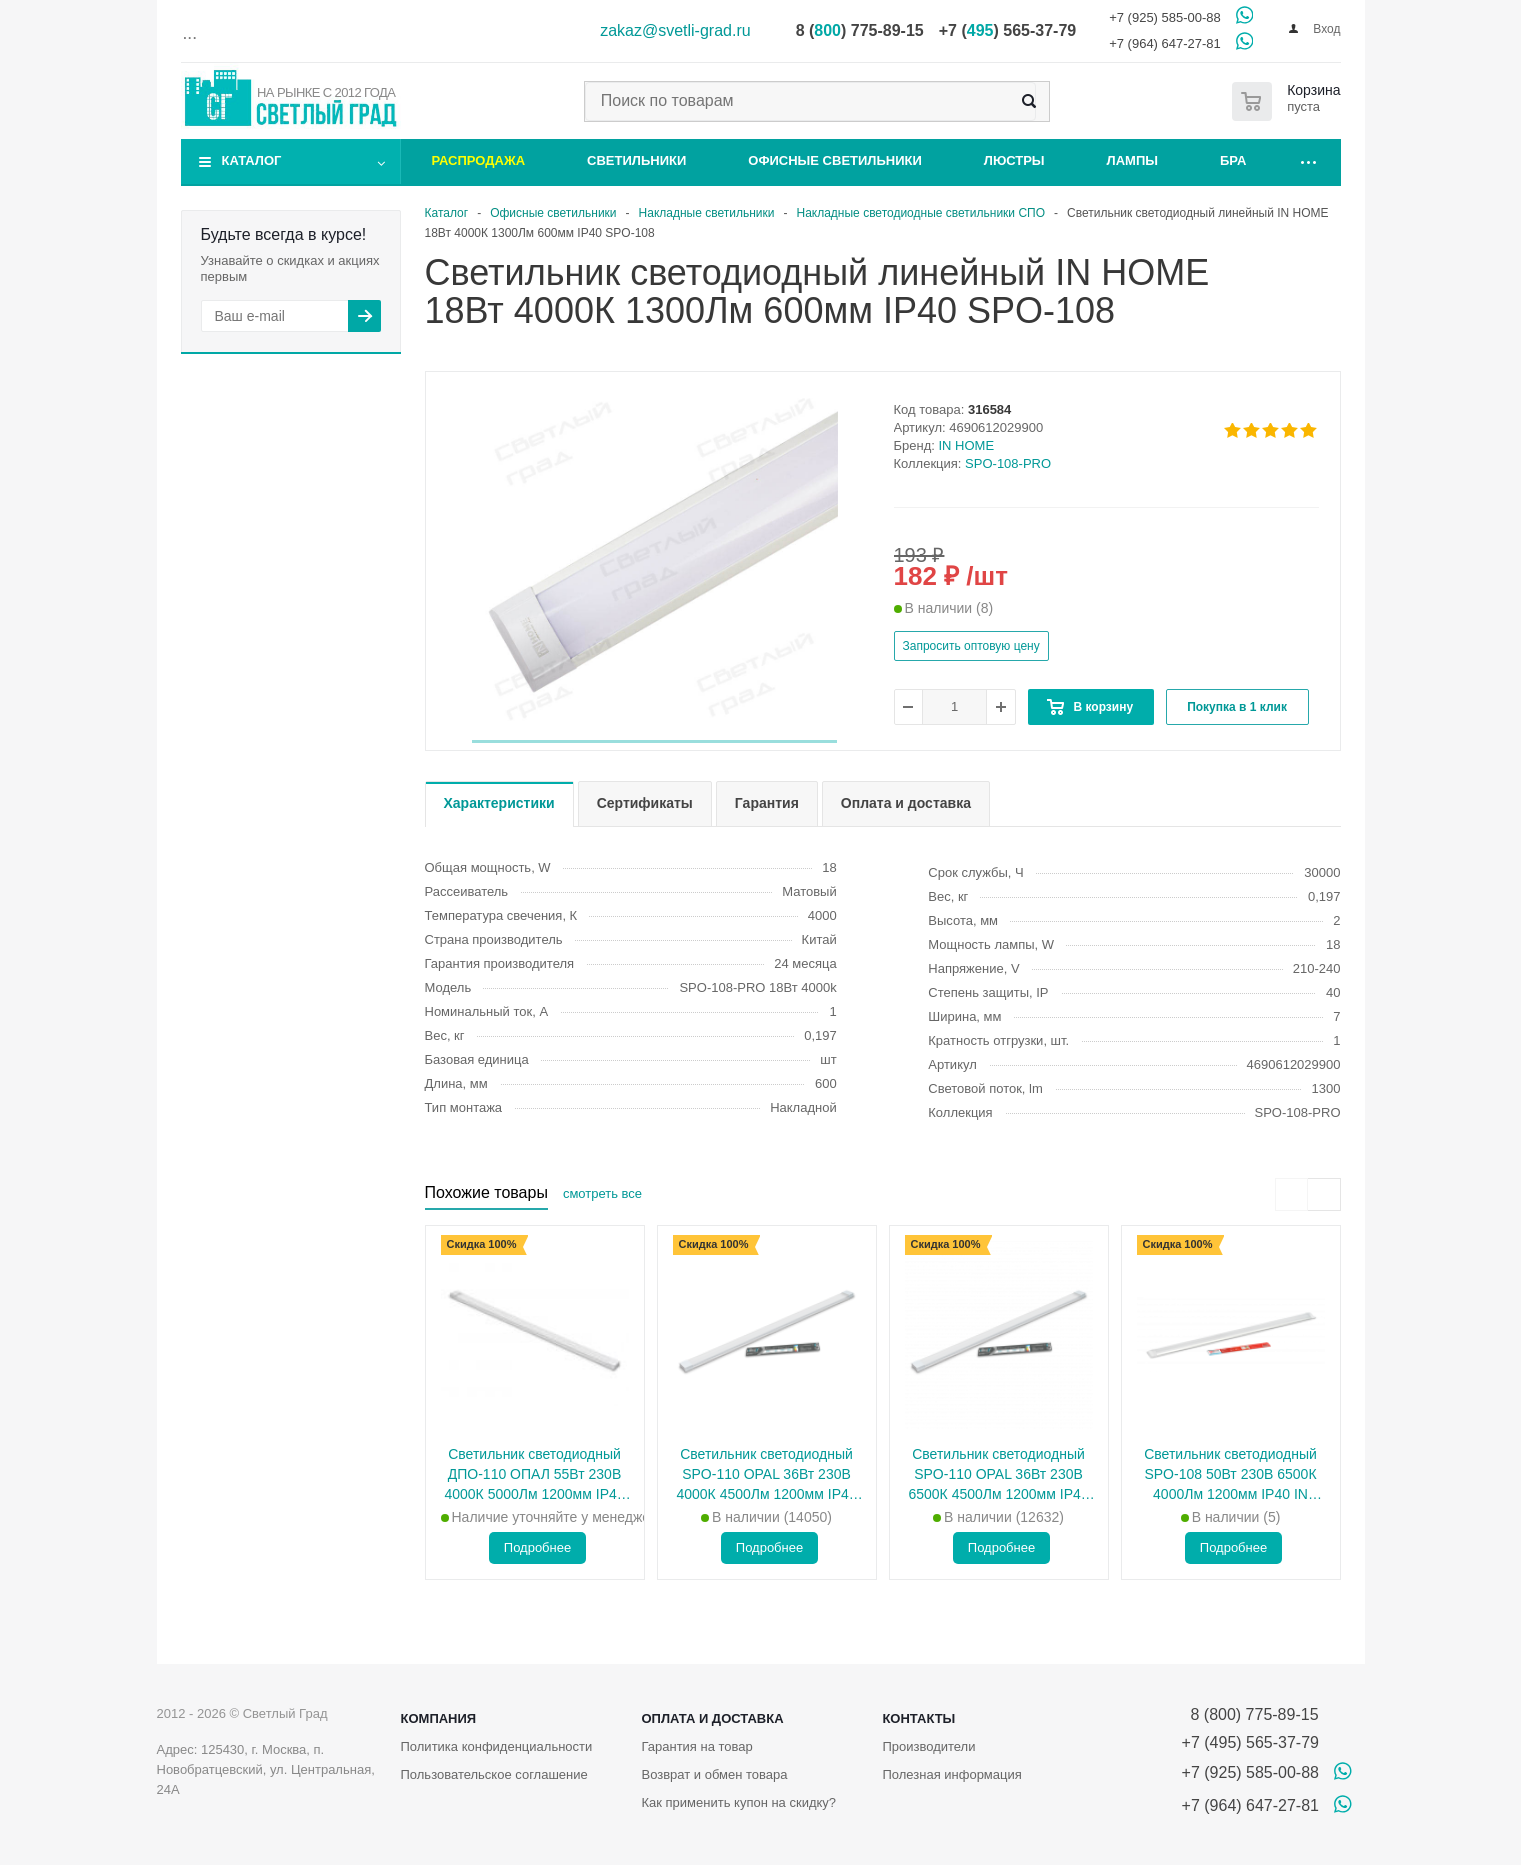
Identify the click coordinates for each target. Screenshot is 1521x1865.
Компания (439, 1718)
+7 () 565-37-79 (1007, 30)
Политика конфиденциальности (497, 1746)
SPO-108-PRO (1008, 463)
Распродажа (479, 160)
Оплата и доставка (712, 1718)
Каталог (252, 160)
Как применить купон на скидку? (738, 1802)
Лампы (1132, 160)
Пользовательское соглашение (494, 1774)
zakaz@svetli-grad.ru (675, 30)
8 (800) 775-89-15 (1250, 1714)
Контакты (918, 1718)
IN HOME (967, 445)
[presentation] (1291, 1194)
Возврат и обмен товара (714, 1774)
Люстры (1014, 160)
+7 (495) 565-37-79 (1250, 1742)
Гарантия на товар (696, 1746)
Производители (928, 1746)
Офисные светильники (835, 160)
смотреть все (602, 1193)
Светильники (636, 160)
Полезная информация (951, 1774)
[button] (654, 741)
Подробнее (537, 1547)
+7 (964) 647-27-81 (1165, 43)
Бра (1233, 160)
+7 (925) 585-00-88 (1165, 17)
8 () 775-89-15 (860, 30)
